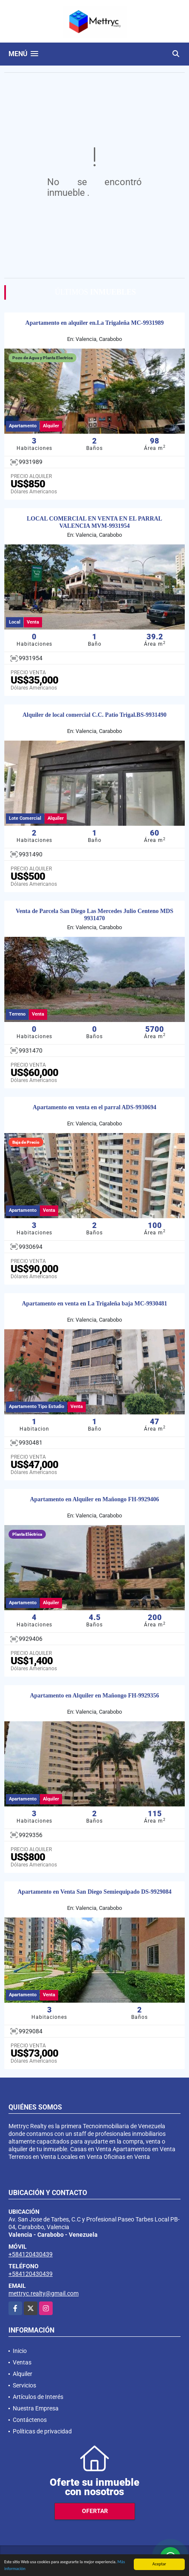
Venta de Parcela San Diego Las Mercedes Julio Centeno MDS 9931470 (94, 915)
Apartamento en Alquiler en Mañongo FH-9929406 (94, 1499)
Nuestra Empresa (36, 2408)
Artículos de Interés (38, 2396)
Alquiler (22, 2373)
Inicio (20, 2350)
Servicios (24, 2385)
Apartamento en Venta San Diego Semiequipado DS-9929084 (94, 1892)
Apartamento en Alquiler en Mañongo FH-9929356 (94, 1695)
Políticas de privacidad (42, 2431)
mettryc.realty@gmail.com (43, 2293)
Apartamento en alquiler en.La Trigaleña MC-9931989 (94, 323)
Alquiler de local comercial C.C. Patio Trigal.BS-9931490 (94, 715)
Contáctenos (30, 2419)
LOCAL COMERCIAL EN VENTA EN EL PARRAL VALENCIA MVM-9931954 (94, 522)
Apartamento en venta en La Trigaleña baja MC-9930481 (94, 1303)
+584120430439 (30, 2254)
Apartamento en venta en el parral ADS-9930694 (94, 1107)
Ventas (22, 2362)
